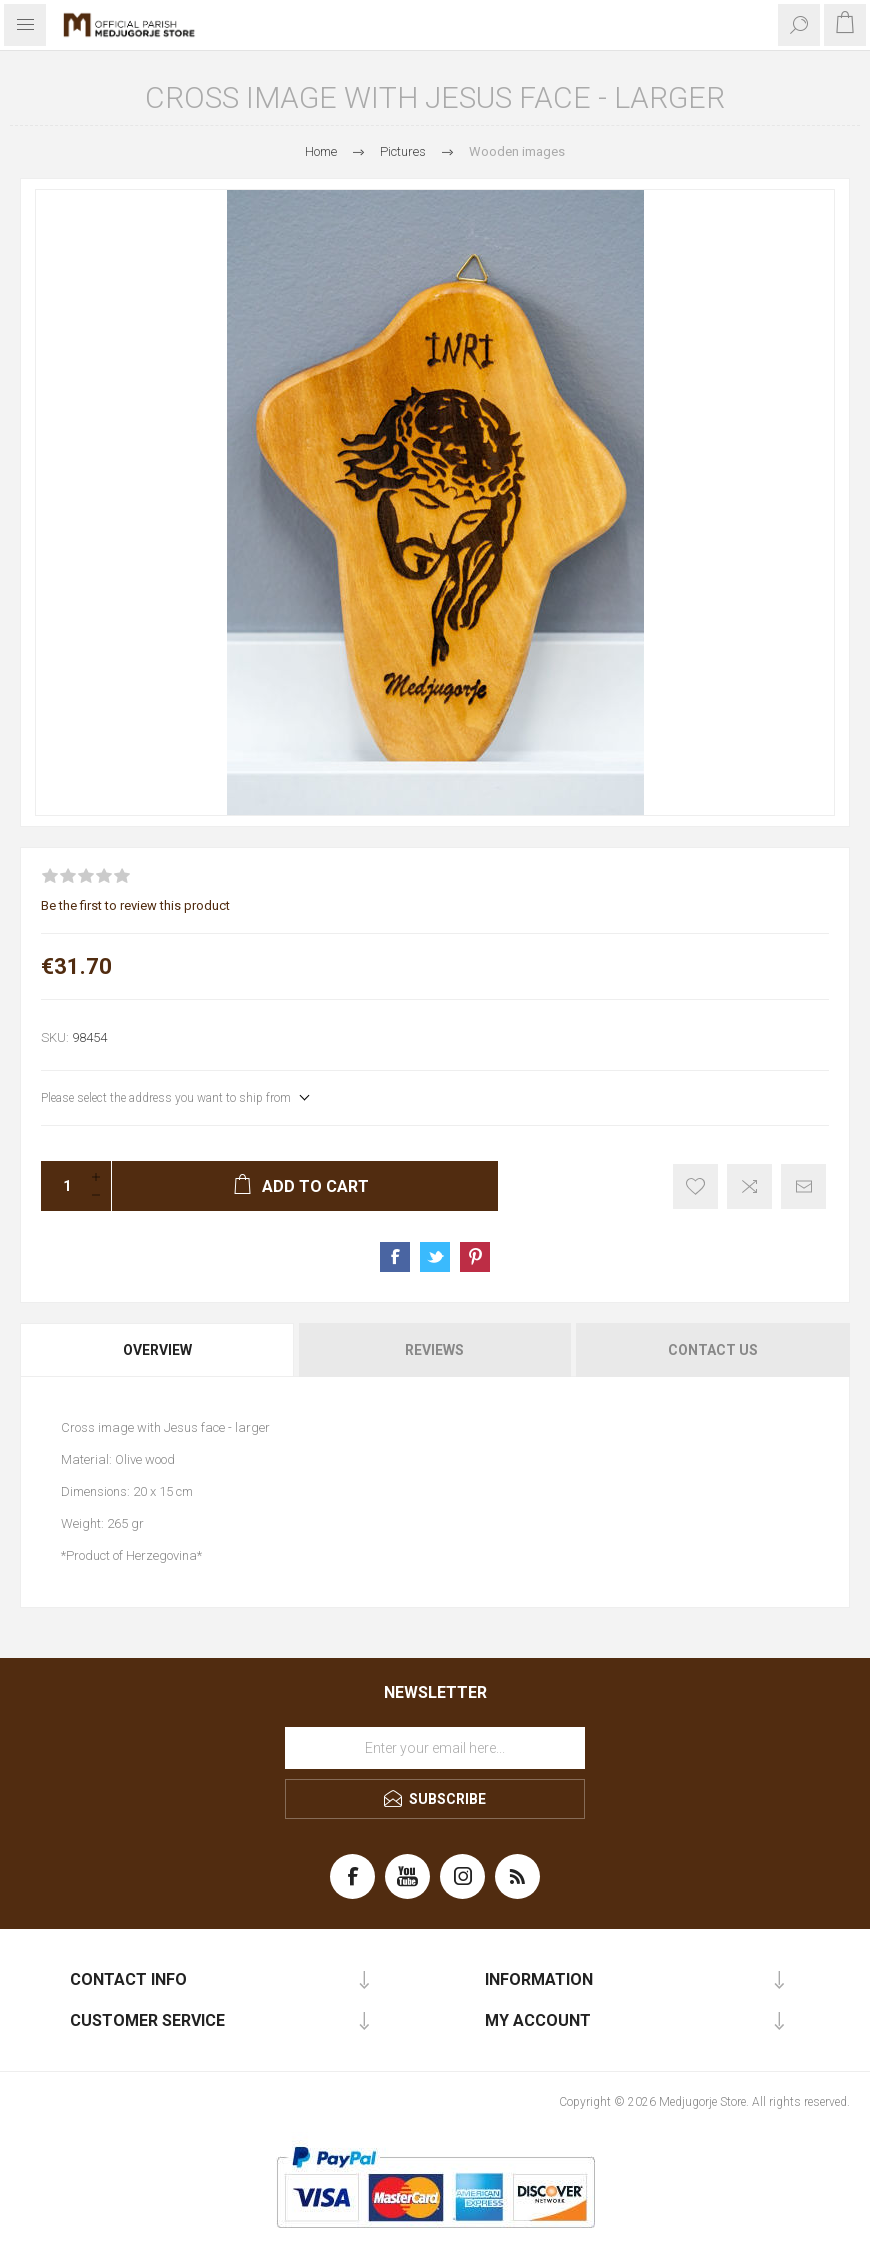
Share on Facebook (395, 1257)
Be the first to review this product (135, 905)
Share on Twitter (435, 1257)
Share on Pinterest (475, 1257)
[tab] (158, 1350)
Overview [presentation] (157, 1350)
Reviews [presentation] (434, 1350)
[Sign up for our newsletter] (435, 1748)
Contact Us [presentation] (713, 1350)
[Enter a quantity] (61, 1186)
